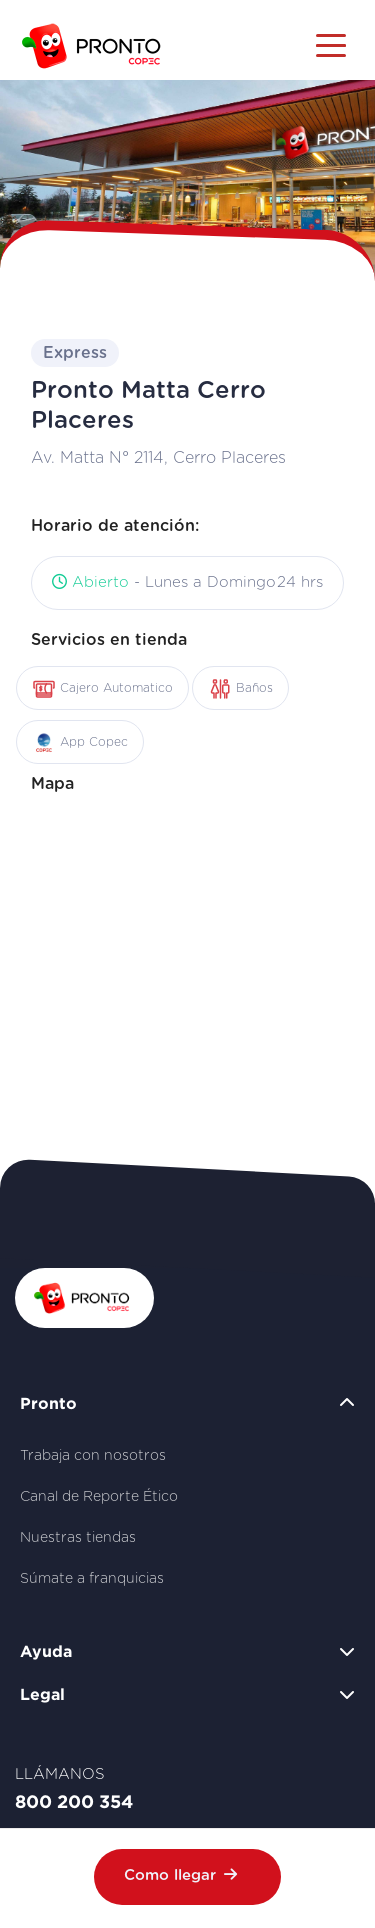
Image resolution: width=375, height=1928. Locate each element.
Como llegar (180, 1875)
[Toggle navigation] (331, 44)
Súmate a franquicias (92, 1579)
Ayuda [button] (46, 1651)
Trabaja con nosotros (93, 1456)
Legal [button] (42, 1694)
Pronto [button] (48, 1403)
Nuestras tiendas (78, 1538)
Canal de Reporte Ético (99, 1497)
